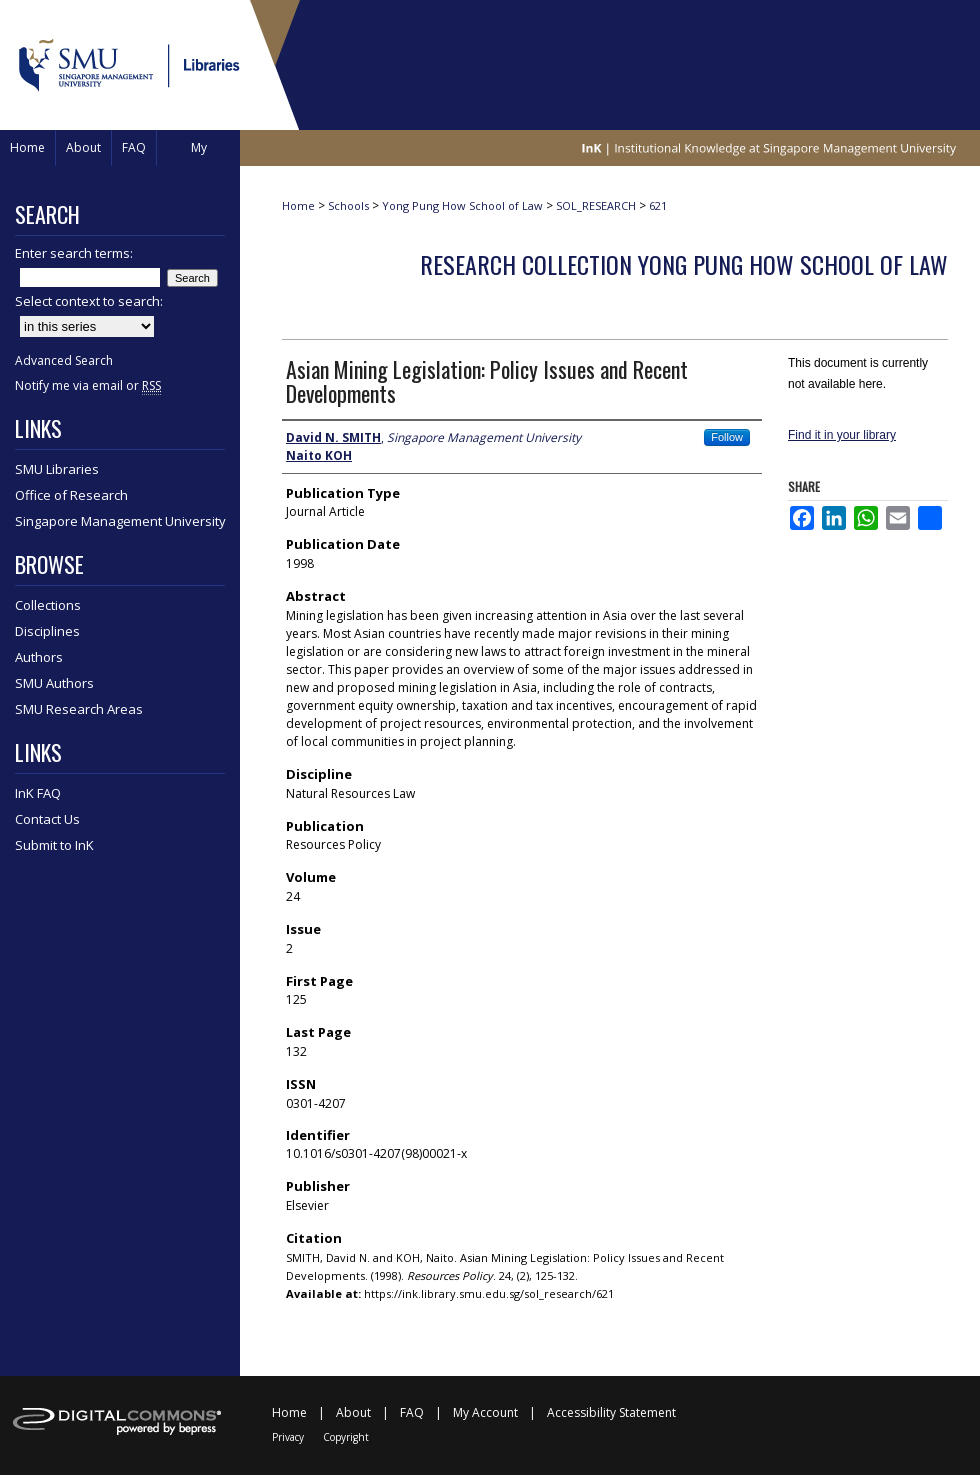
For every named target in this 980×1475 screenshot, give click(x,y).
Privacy (288, 1437)
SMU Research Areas (79, 709)
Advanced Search (64, 360)
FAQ (412, 1412)
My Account (485, 1412)
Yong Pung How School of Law (462, 205)
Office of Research (71, 495)
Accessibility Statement (611, 1412)
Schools (348, 205)
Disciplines (47, 631)
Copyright (346, 1437)
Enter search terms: (74, 253)
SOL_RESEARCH (596, 205)
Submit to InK (54, 845)
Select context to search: (89, 301)
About (353, 1412)
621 (658, 205)
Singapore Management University (120, 521)
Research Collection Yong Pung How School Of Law (684, 264)
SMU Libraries (57, 469)
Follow (727, 437)
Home (298, 205)
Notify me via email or (88, 385)
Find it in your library (842, 435)
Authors (39, 657)
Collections (48, 605)
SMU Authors (54, 683)
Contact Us (47, 819)
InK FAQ (38, 793)
